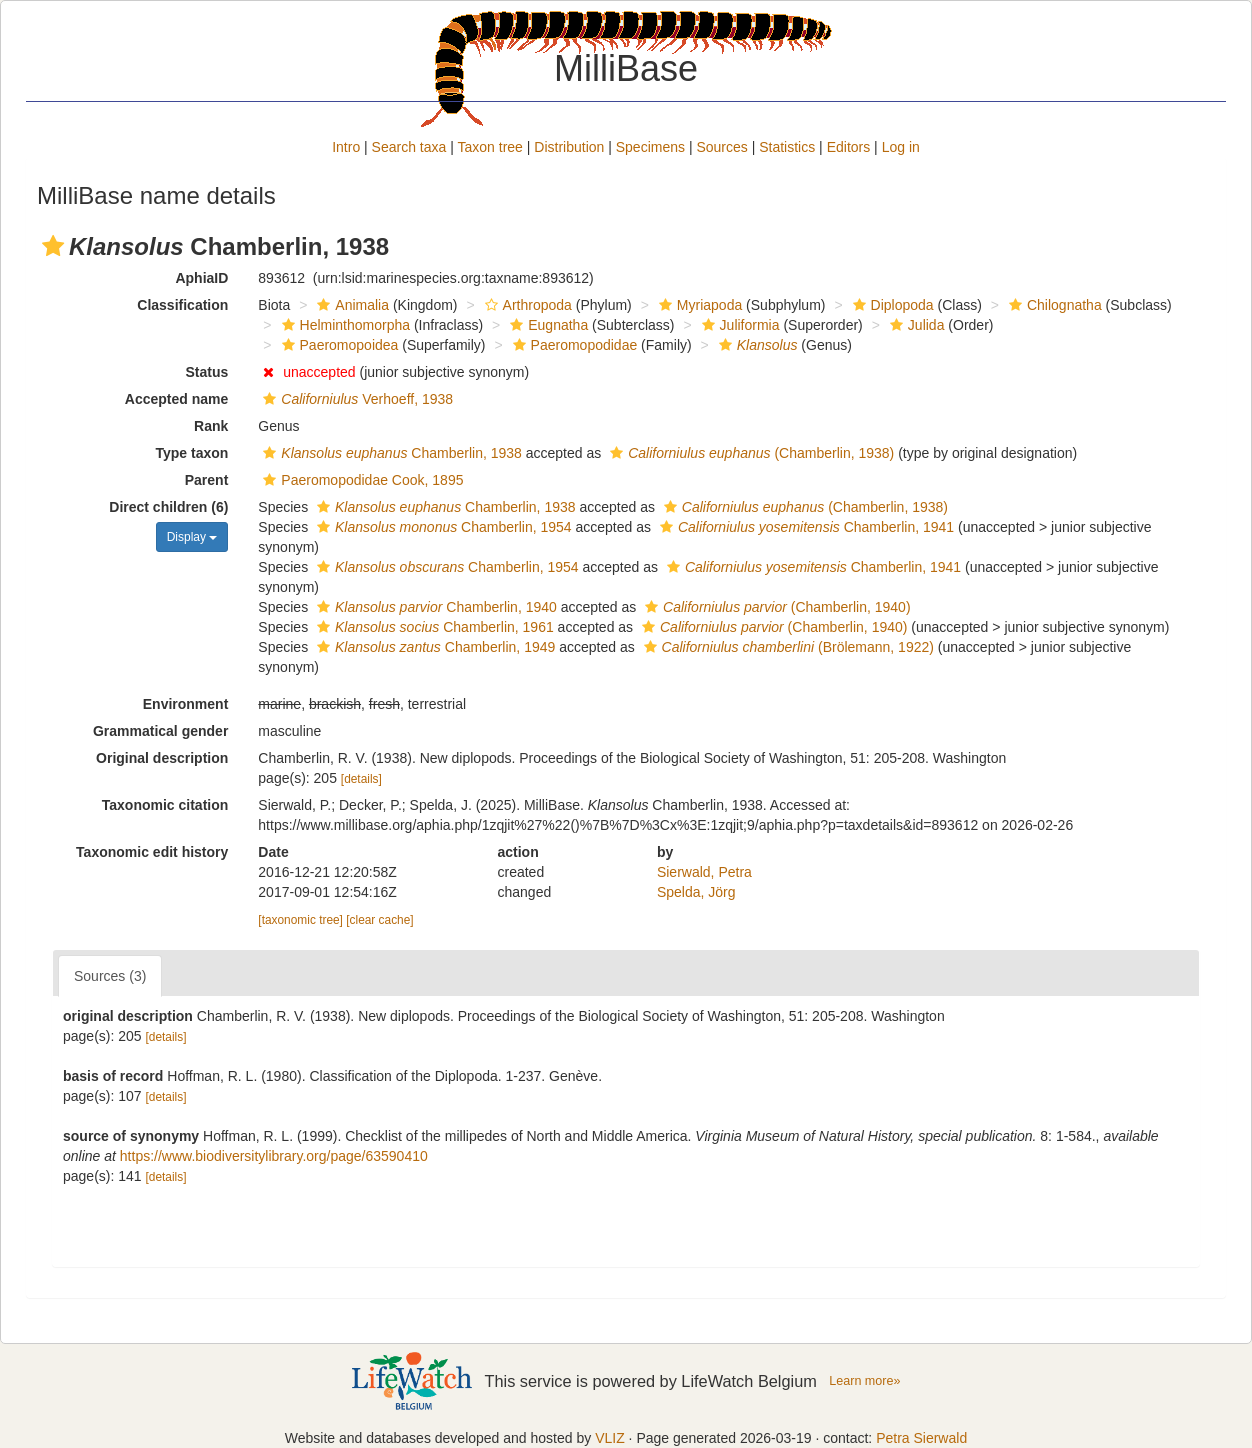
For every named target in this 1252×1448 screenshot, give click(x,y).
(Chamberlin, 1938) (749, 453)
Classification (182, 305)
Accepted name (176, 399)
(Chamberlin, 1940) (775, 607)
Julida (915, 325)
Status (207, 372)
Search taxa (409, 147)
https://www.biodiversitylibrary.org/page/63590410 (274, 1156)
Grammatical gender (160, 731)
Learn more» (864, 1381)
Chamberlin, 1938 (390, 453)
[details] (361, 779)
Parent (207, 480)
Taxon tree (490, 147)
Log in (901, 147)
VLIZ (610, 1438)
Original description (162, 758)
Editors (849, 147)
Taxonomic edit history (152, 852)
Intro (346, 147)
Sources (721, 147)
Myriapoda (698, 305)
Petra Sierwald (921, 1438)
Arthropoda (526, 305)
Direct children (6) (168, 507)
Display (192, 537)
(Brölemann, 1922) (786, 647)
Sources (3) (110, 976)
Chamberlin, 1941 (804, 527)
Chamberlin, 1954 (442, 527)
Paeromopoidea (338, 345)
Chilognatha (1053, 305)
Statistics (787, 147)
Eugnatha (546, 325)
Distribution (569, 147)
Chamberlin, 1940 (434, 607)
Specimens (650, 147)
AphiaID (201, 278)
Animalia (350, 305)
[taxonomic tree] (300, 920)
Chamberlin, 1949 (433, 647)
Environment (186, 704)
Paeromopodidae (573, 345)
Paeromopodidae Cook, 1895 (360, 480)
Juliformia (738, 325)
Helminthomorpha (344, 325)
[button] (53, 246)
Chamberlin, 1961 (433, 627)
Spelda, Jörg (696, 892)
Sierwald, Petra (704, 872)
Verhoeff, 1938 (355, 399)
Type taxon (191, 453)
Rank (211, 426)
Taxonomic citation (165, 805)
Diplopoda (891, 305)
